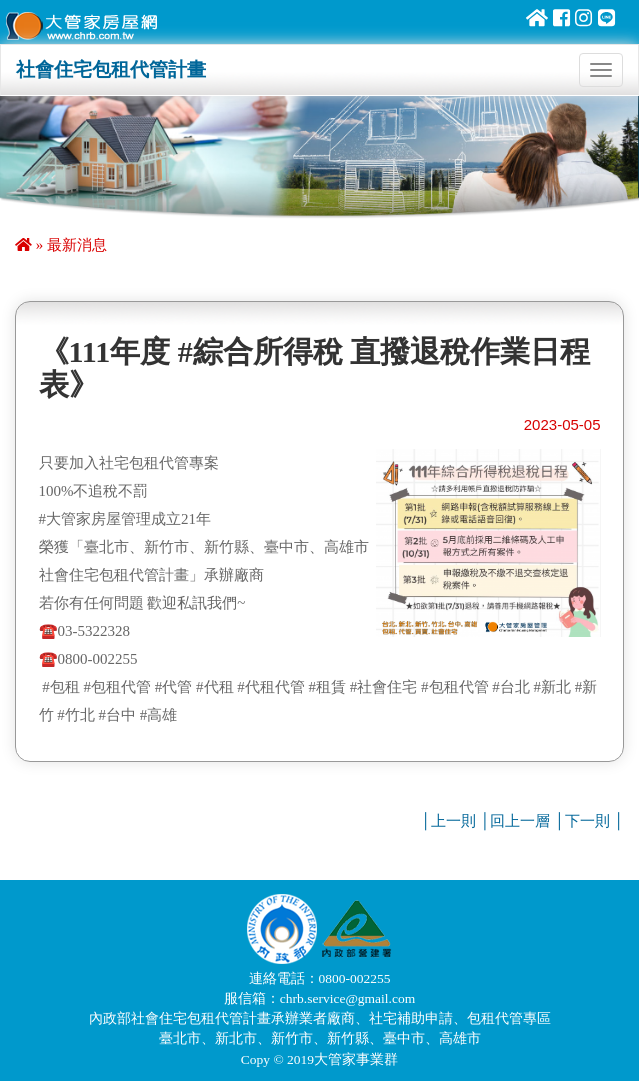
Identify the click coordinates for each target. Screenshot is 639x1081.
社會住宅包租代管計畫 (111, 69)
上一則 (453, 821)
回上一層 (520, 821)
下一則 (587, 821)
